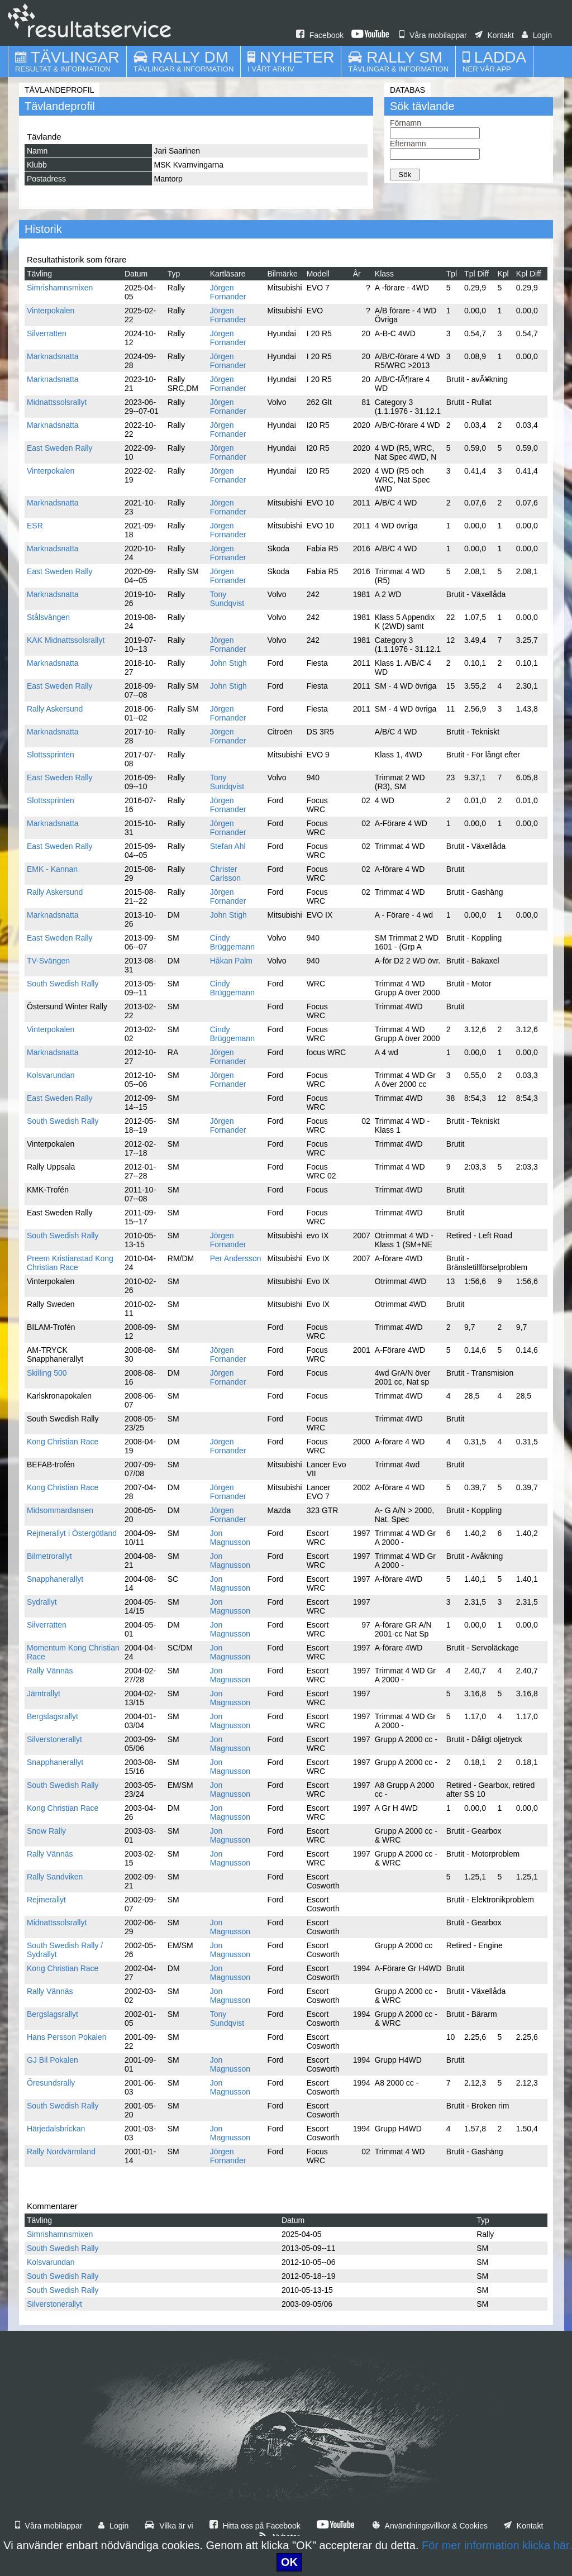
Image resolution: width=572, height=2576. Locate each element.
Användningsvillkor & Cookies (430, 2525)
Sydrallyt (42, 1601)
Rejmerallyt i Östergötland (72, 1533)
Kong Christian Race (62, 1441)
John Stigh (228, 663)
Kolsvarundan (51, 1075)
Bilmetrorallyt (49, 1556)
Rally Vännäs (50, 1670)
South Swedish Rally (62, 983)
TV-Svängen (48, 960)
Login (537, 35)
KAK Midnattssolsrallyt (65, 640)
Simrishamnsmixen (60, 287)
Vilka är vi (169, 2525)
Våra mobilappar (433, 35)
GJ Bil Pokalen (52, 2059)
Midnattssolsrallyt (57, 402)
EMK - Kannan (52, 869)
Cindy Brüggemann (232, 942)
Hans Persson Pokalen (66, 2037)
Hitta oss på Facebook (255, 2525)
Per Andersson (235, 1258)
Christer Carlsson (225, 873)
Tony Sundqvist (227, 599)
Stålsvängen (48, 617)
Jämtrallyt (43, 1693)
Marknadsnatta (53, 356)
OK (289, 2562)
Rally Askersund (55, 708)
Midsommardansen (60, 1510)
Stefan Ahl (228, 846)
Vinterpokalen (50, 310)
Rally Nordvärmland (61, 2151)
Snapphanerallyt (55, 1579)
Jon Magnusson (230, 1538)
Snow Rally (46, 1830)
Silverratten (46, 333)
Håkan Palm (231, 960)
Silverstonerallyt (54, 1739)
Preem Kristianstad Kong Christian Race (70, 1263)
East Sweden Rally (60, 447)
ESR (35, 525)
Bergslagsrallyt (52, 1716)
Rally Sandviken (55, 1876)
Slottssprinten (50, 754)
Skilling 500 (47, 1372)
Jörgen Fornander (228, 292)
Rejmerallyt (46, 1899)
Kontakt (494, 35)
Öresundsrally (51, 2082)
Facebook (320, 35)
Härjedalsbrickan (56, 2128)
